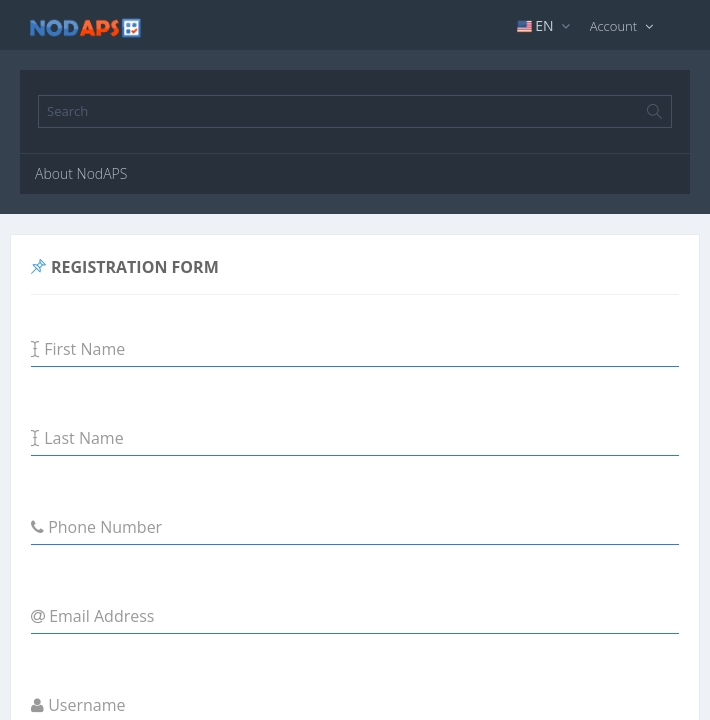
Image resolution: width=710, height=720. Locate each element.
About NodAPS (81, 173)
